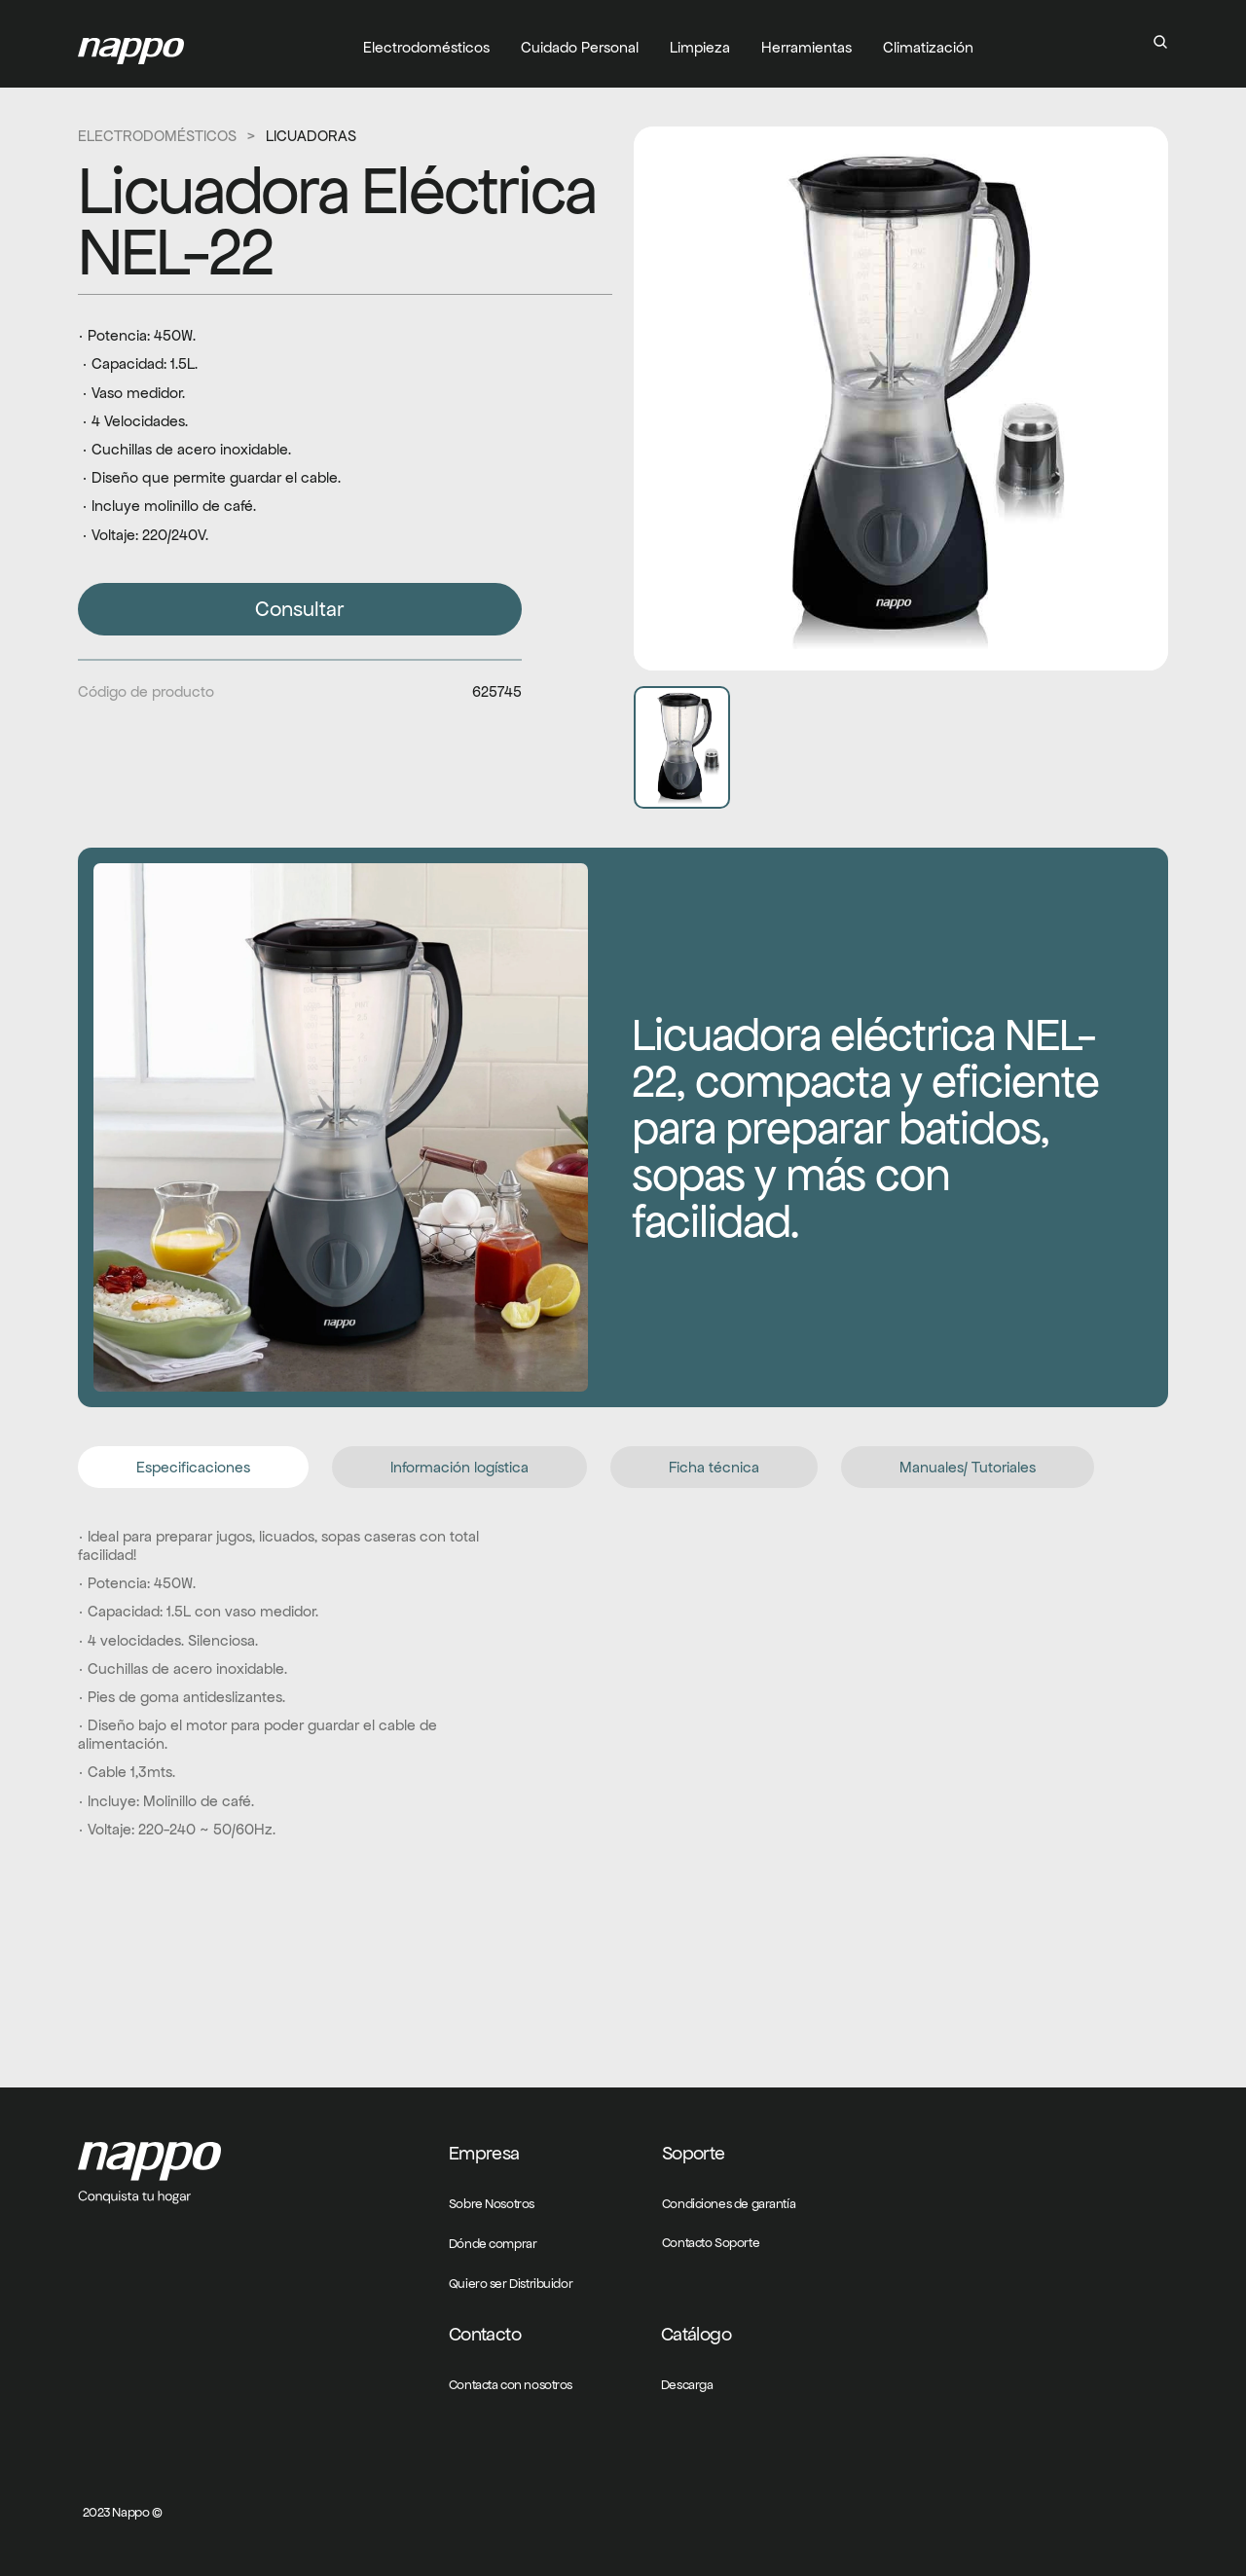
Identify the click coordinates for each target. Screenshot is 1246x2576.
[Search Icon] (1160, 42)
